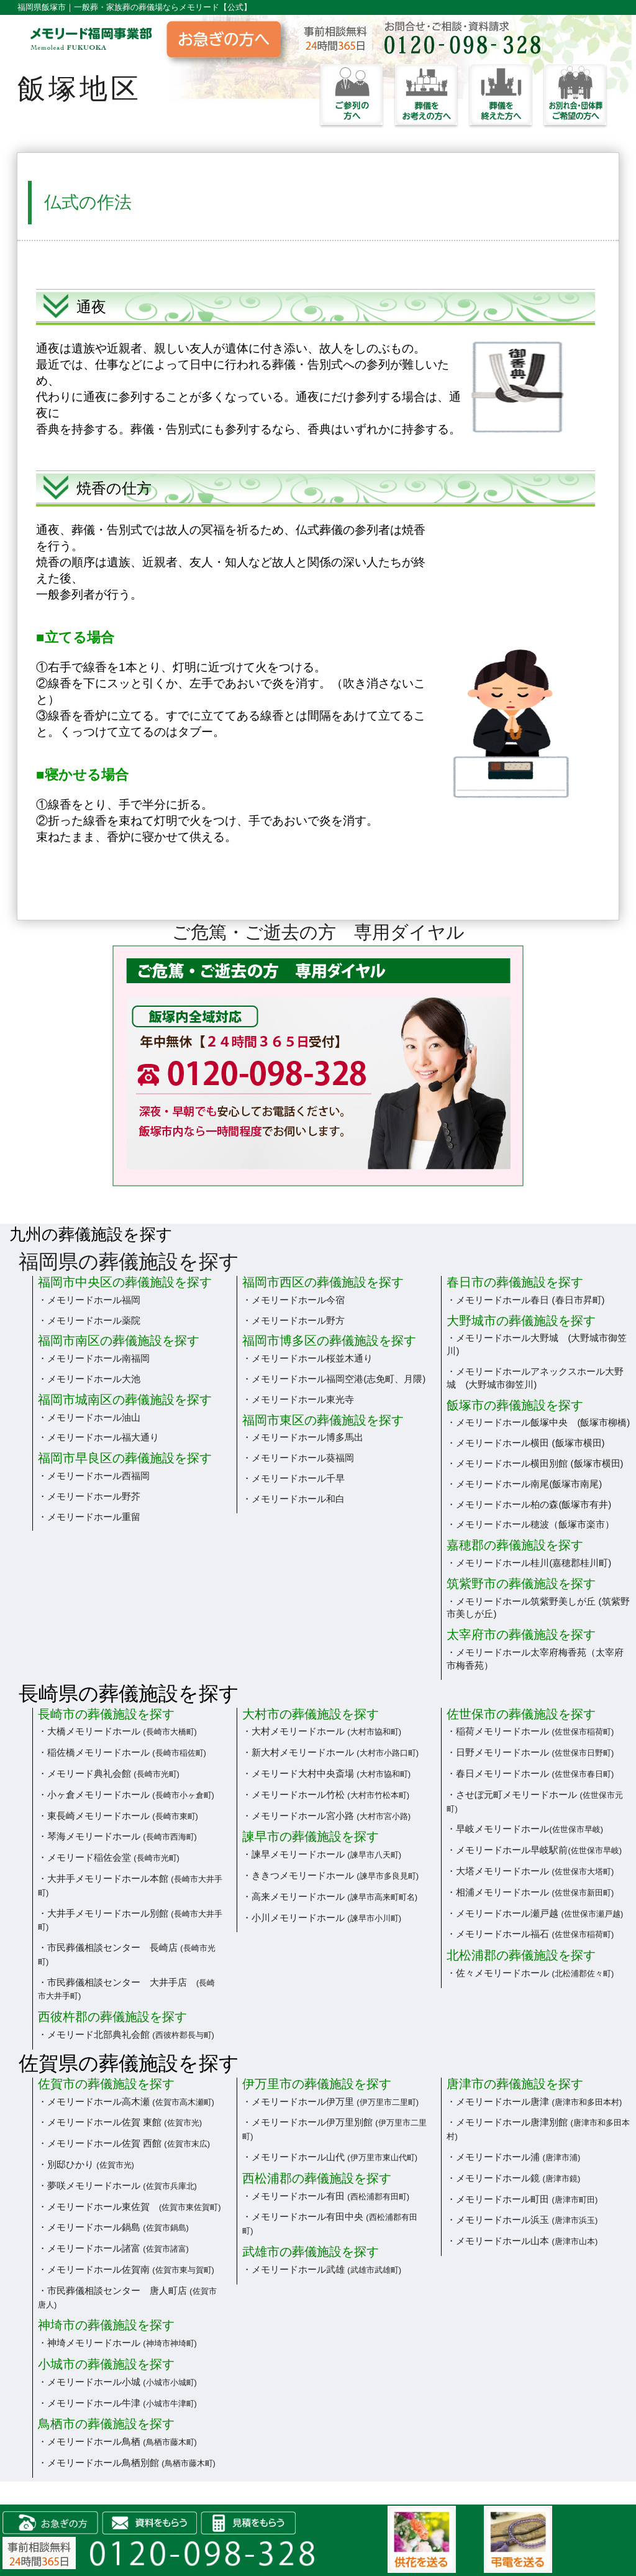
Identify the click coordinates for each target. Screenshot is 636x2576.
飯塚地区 (79, 88)
